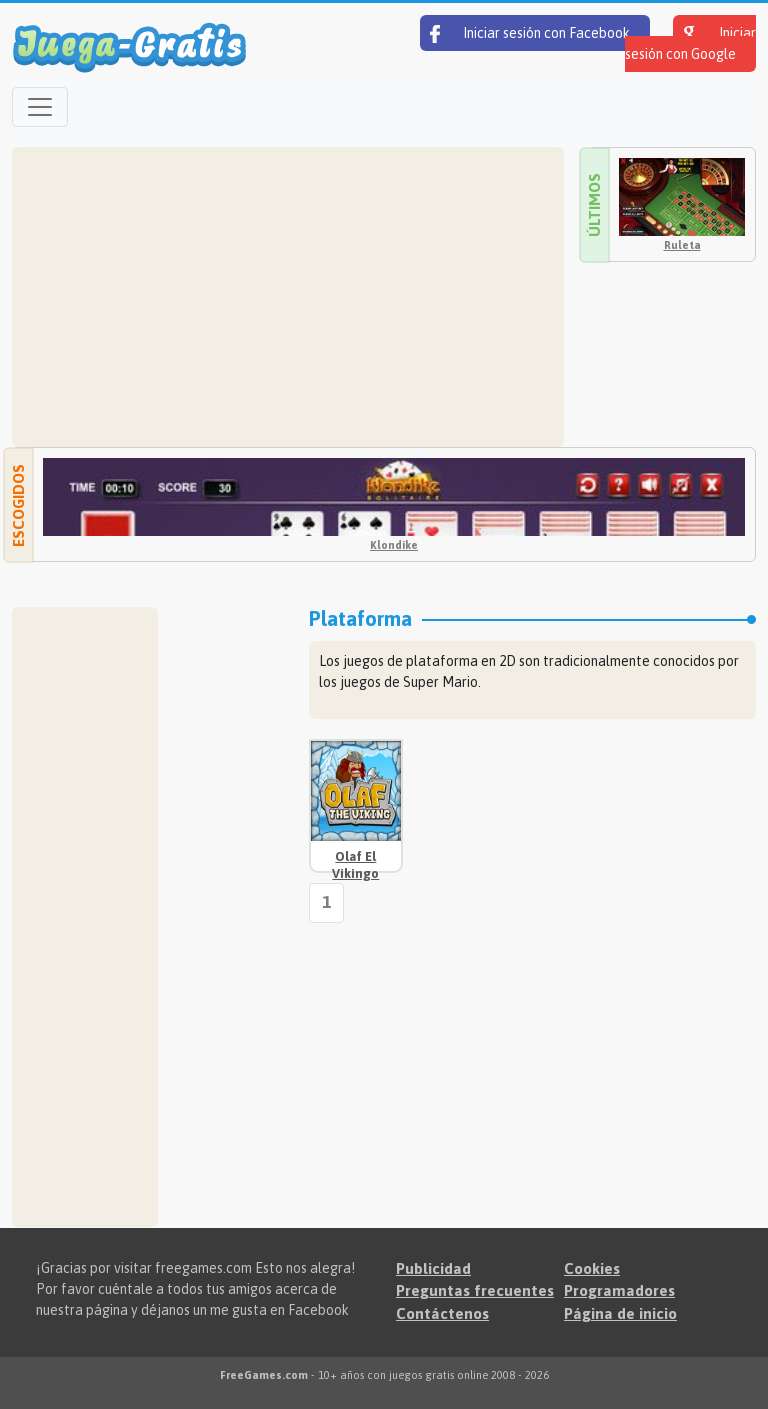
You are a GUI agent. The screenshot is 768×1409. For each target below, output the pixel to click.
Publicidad (433, 1268)
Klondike (394, 545)
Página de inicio (620, 1313)
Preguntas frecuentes (475, 1290)
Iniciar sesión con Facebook (530, 34)
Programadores (619, 1290)
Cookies (592, 1268)
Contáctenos (442, 1313)
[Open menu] (40, 107)
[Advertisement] (288, 297)
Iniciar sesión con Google (690, 43)
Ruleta (682, 245)
